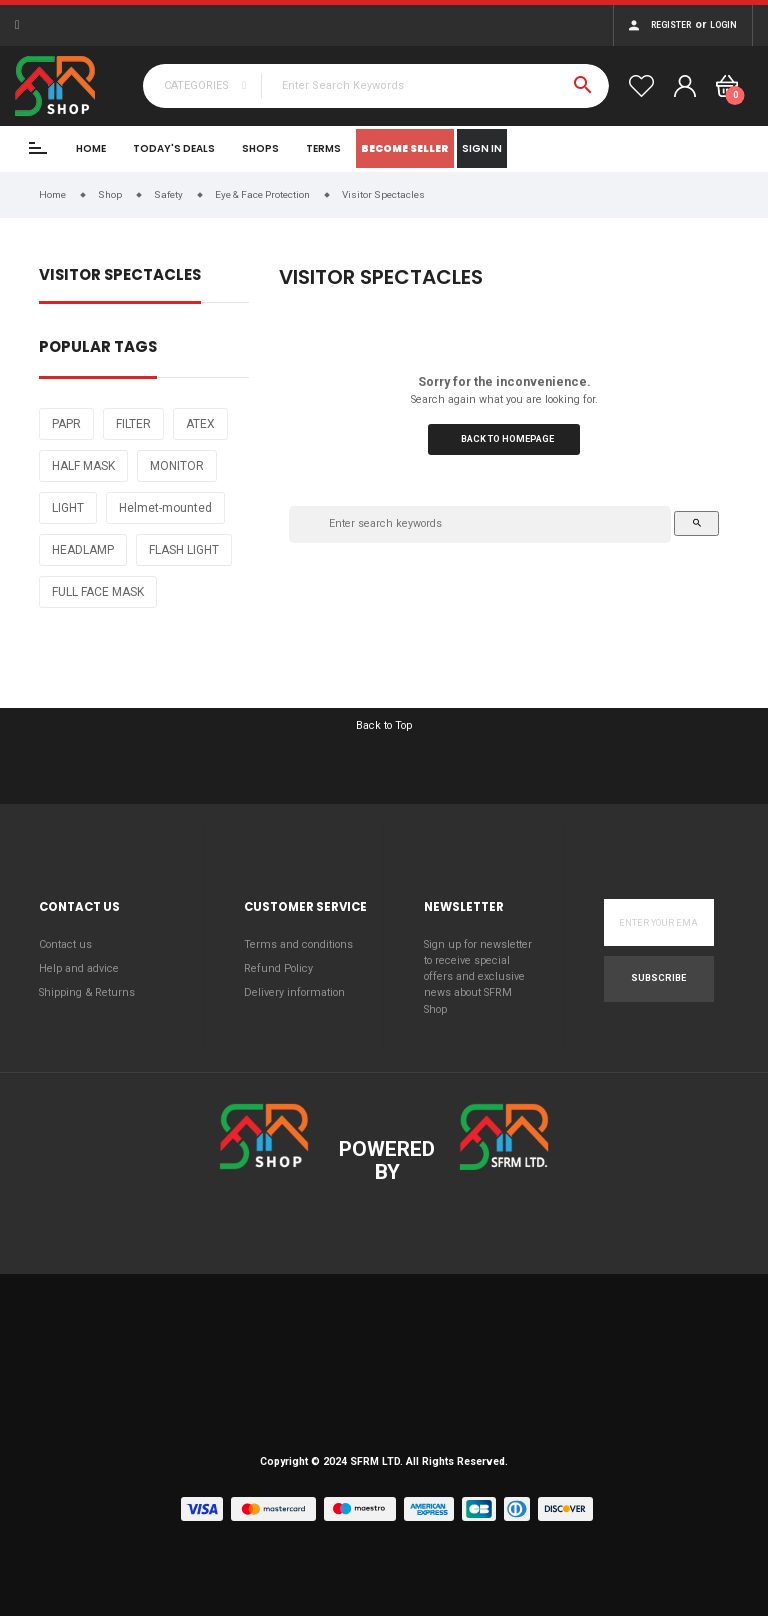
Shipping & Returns (87, 992)
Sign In (482, 148)
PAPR (66, 424)
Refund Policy (278, 968)
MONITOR (177, 466)
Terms (323, 148)
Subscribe (658, 978)
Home (91, 148)
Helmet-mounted (165, 508)
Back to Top (384, 725)
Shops (260, 148)
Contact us (65, 944)
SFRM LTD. (376, 1461)
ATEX (200, 424)
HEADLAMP (83, 550)
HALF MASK (83, 466)
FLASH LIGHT (184, 550)
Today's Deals (174, 148)
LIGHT (68, 508)
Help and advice (79, 968)
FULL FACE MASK (98, 592)
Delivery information (294, 992)
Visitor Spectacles (120, 276)
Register (671, 25)
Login (723, 25)
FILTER (133, 424)
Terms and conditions (298, 944)
